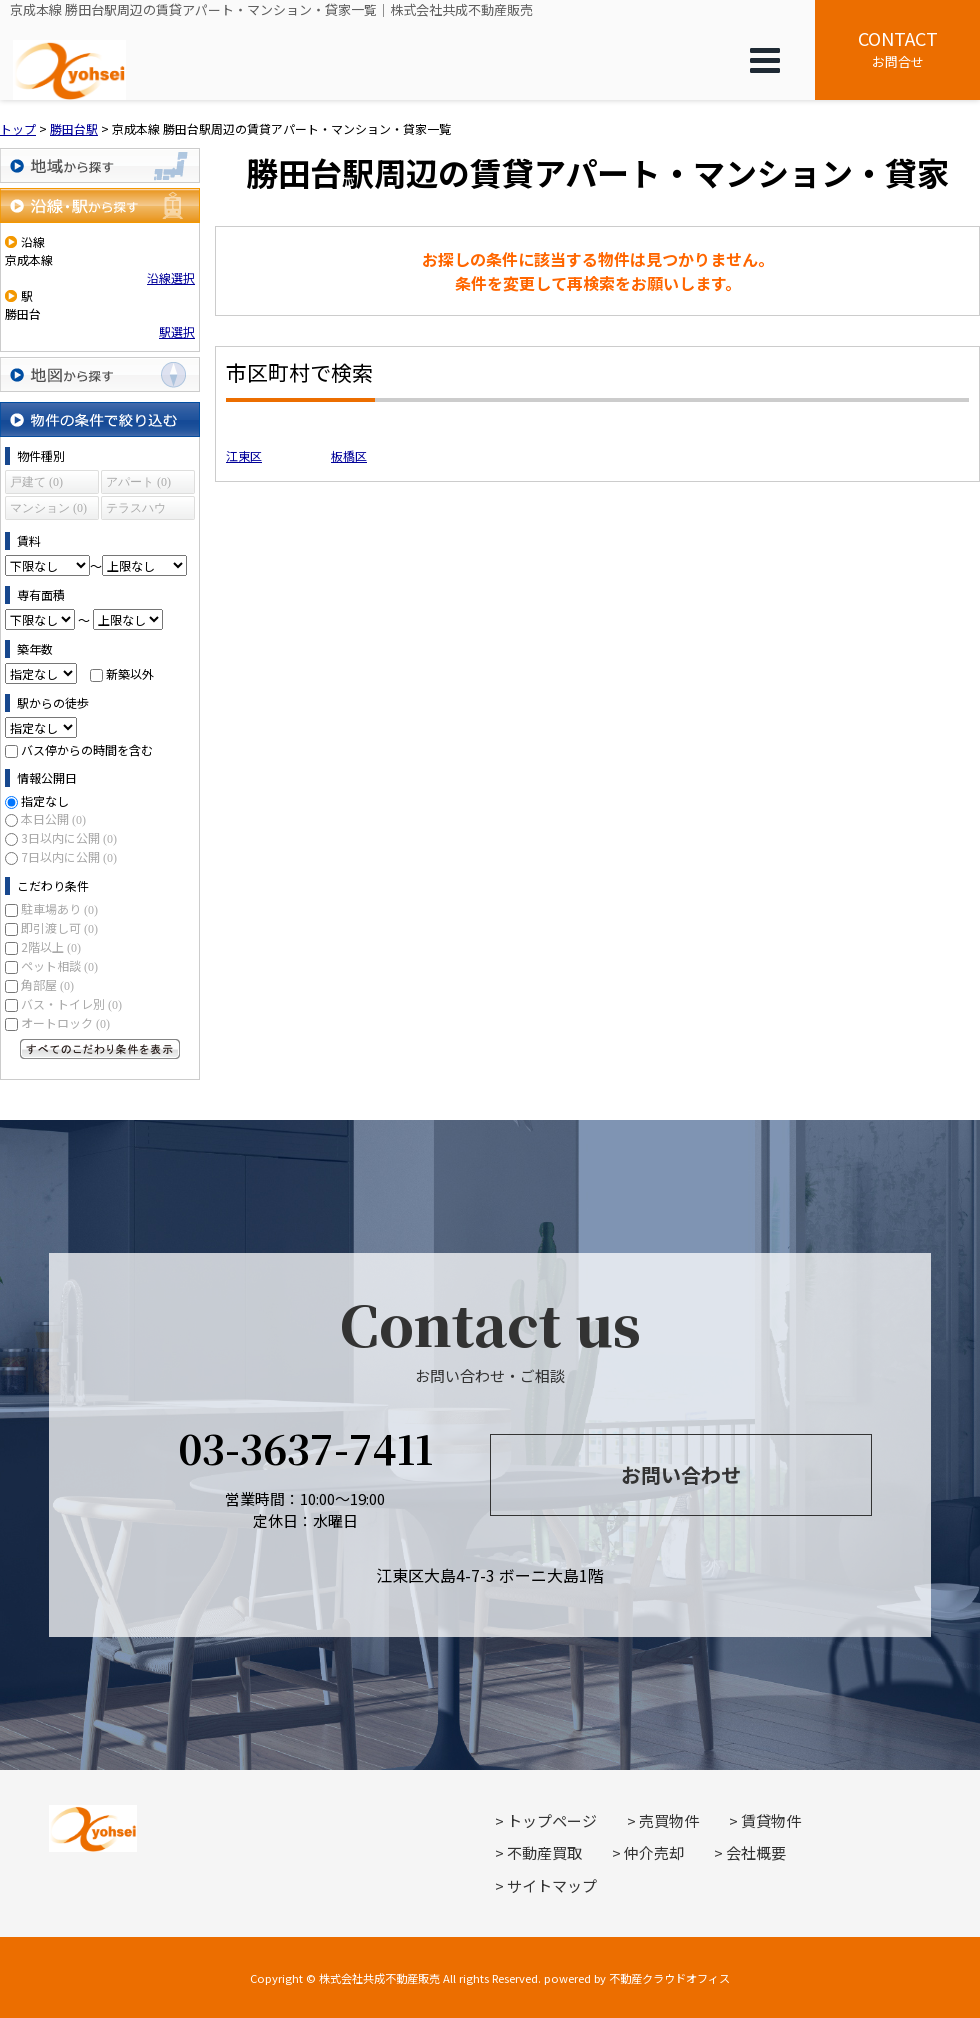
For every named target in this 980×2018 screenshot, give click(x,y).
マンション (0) (48, 508)
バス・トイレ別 (71, 1003)
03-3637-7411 (305, 1447)
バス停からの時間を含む (87, 749)
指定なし (45, 800)
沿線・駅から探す (100, 205)
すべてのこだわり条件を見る (100, 1049)
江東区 (244, 455)
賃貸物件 (771, 1820)
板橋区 (349, 455)
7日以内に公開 (69, 856)
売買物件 (669, 1820)
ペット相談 (59, 965)
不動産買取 (544, 1852)
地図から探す (100, 374)
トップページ (552, 1820)
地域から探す (100, 165)
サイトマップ (552, 1885)
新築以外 (130, 673)
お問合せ (897, 48)
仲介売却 (654, 1852)
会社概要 (756, 1852)
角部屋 (47, 984)
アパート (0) (138, 482)
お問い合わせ (681, 1474)
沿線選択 (171, 277)
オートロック (65, 1022)
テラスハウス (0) (136, 510)
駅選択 (177, 331)
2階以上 (51, 946)
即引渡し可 (59, 927)
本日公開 (53, 818)
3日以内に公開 (69, 837)
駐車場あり (59, 908)
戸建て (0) (36, 482)
